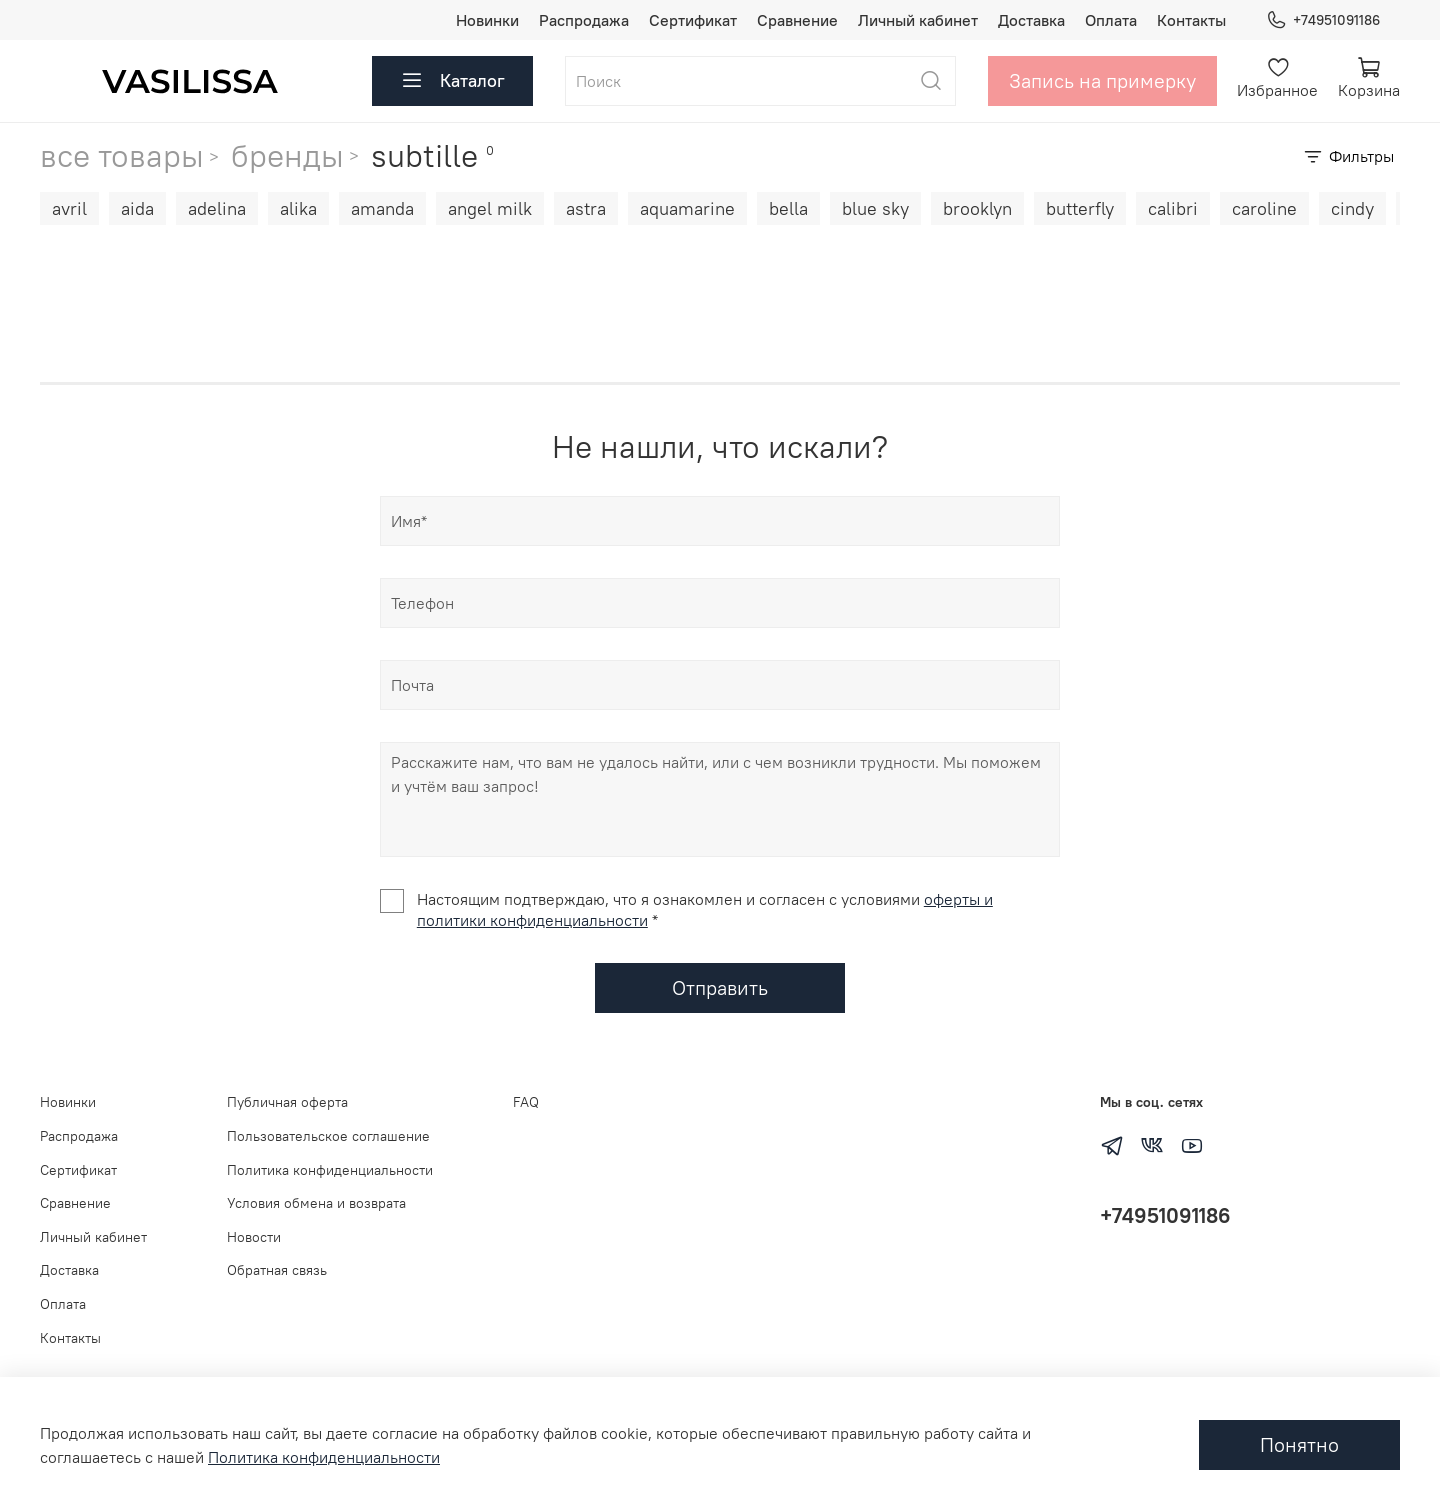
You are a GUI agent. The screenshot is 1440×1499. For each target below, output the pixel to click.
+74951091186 (1323, 20)
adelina (217, 208)
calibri (1173, 208)
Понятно (1299, 1444)
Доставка (1031, 20)
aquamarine (687, 208)
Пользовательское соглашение (328, 1136)
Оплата (1111, 20)
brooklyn (977, 208)
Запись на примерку (1102, 80)
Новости (254, 1237)
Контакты (1191, 20)
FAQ (526, 1102)
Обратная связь (277, 1270)
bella (788, 208)
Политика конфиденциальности (330, 1170)
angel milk (490, 208)
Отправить (720, 987)
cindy (1352, 208)
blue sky (875, 208)
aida (137, 208)
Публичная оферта (287, 1102)
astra (586, 208)
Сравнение (797, 20)
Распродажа (584, 20)
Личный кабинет (918, 20)
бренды (287, 155)
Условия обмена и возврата (316, 1203)
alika (298, 208)
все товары (122, 156)
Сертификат (693, 20)
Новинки (487, 20)
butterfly (1080, 208)
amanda (382, 208)
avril (69, 208)
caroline (1264, 208)
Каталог (452, 81)
